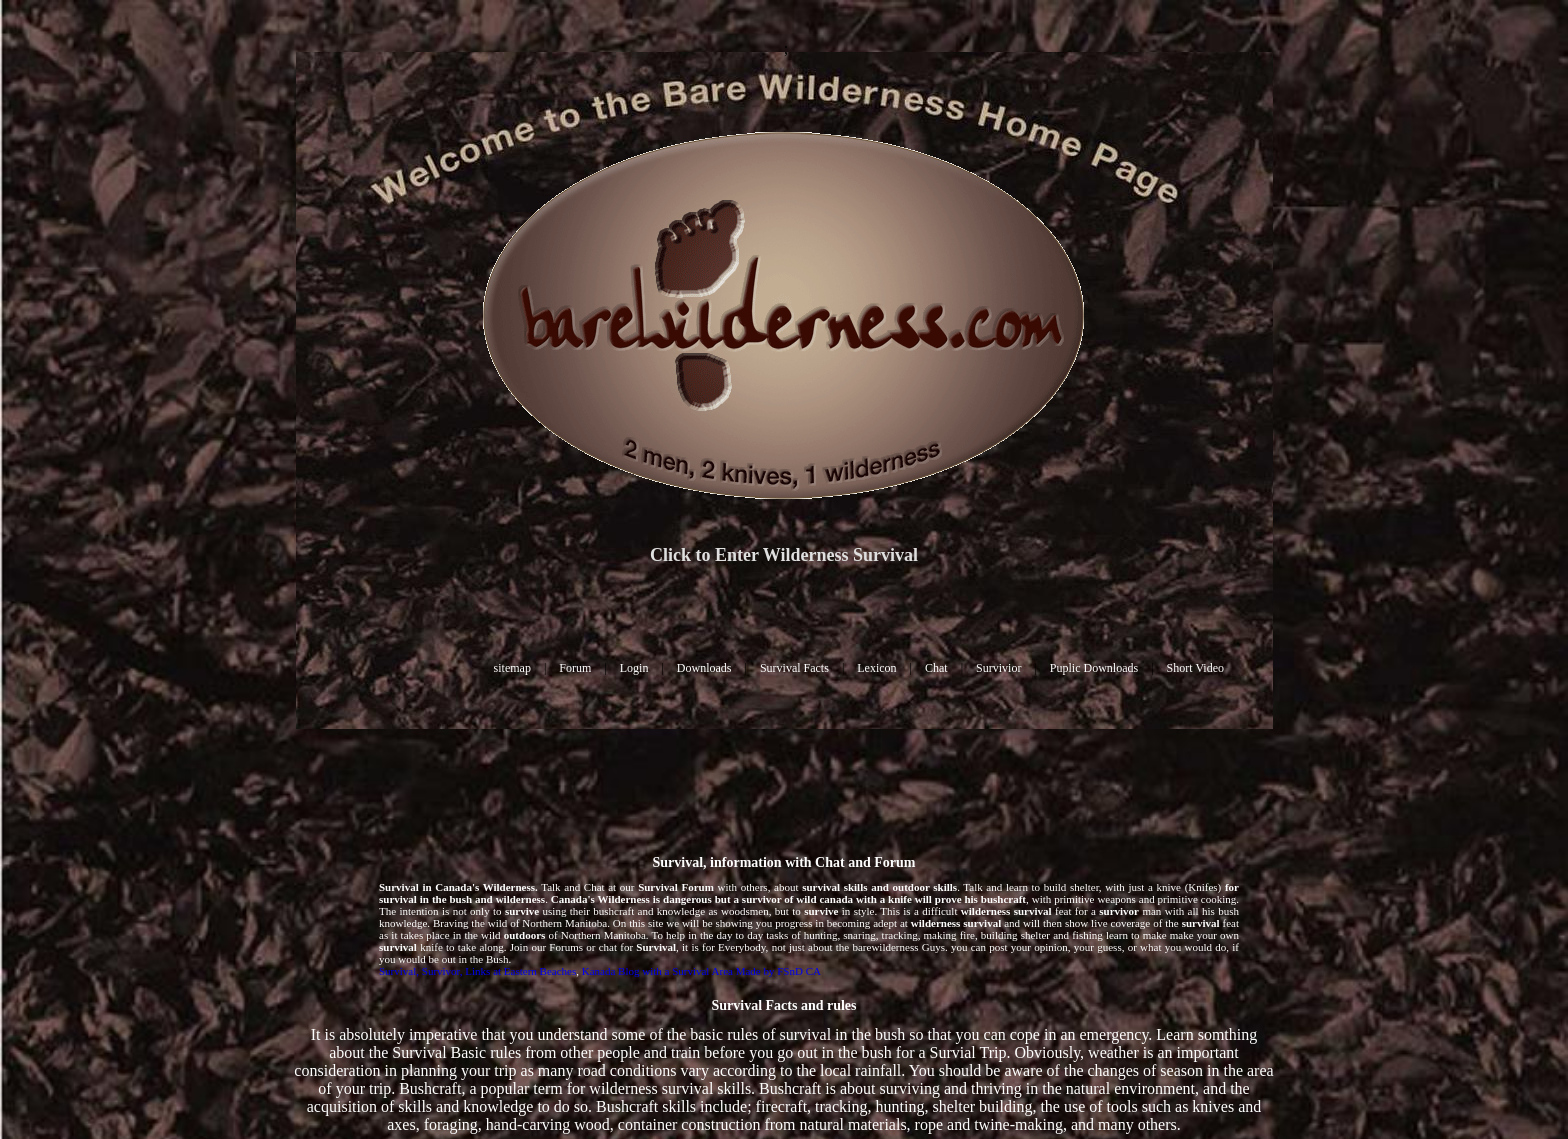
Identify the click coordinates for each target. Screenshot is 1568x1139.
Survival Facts (794, 668)
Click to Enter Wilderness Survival (784, 555)
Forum (575, 668)
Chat (936, 668)
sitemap (512, 668)
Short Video (1195, 668)
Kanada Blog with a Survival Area (657, 971)
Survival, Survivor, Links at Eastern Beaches (477, 971)
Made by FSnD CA (778, 971)
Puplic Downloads (1094, 668)
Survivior (998, 668)
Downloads (704, 668)
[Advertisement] (784, 790)
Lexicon (876, 668)
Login (634, 668)
